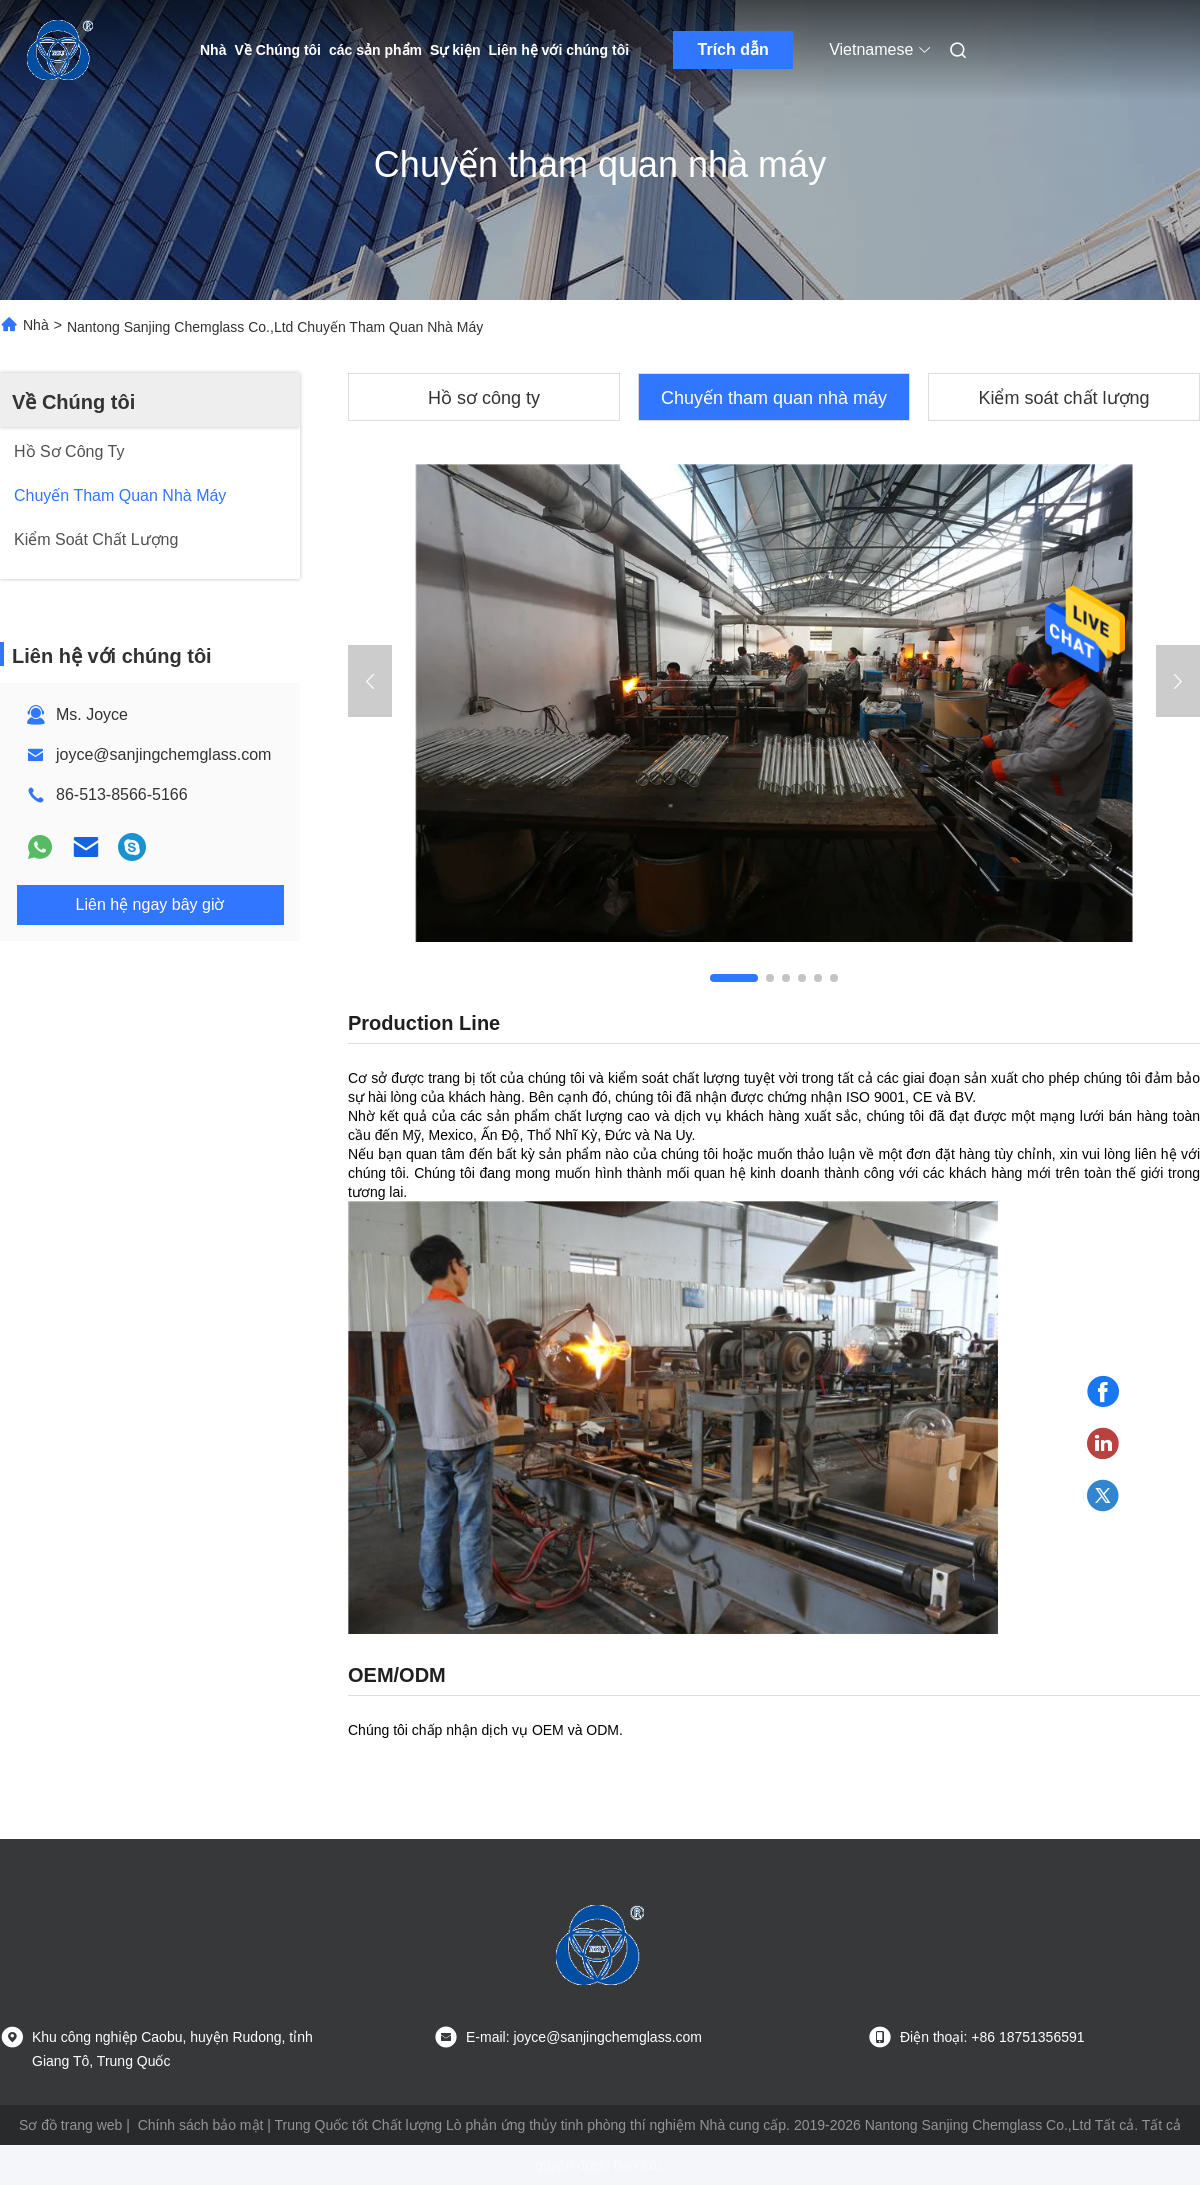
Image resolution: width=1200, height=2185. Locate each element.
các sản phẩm (375, 50)
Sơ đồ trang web (70, 2125)
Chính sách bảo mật (201, 2125)
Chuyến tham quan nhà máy (774, 398)
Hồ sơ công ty (484, 398)
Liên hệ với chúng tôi (559, 50)
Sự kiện (455, 50)
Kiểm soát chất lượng (1063, 398)
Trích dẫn (733, 49)
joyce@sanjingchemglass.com (163, 754)
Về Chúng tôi (277, 50)
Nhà (213, 50)
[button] (734, 978)
